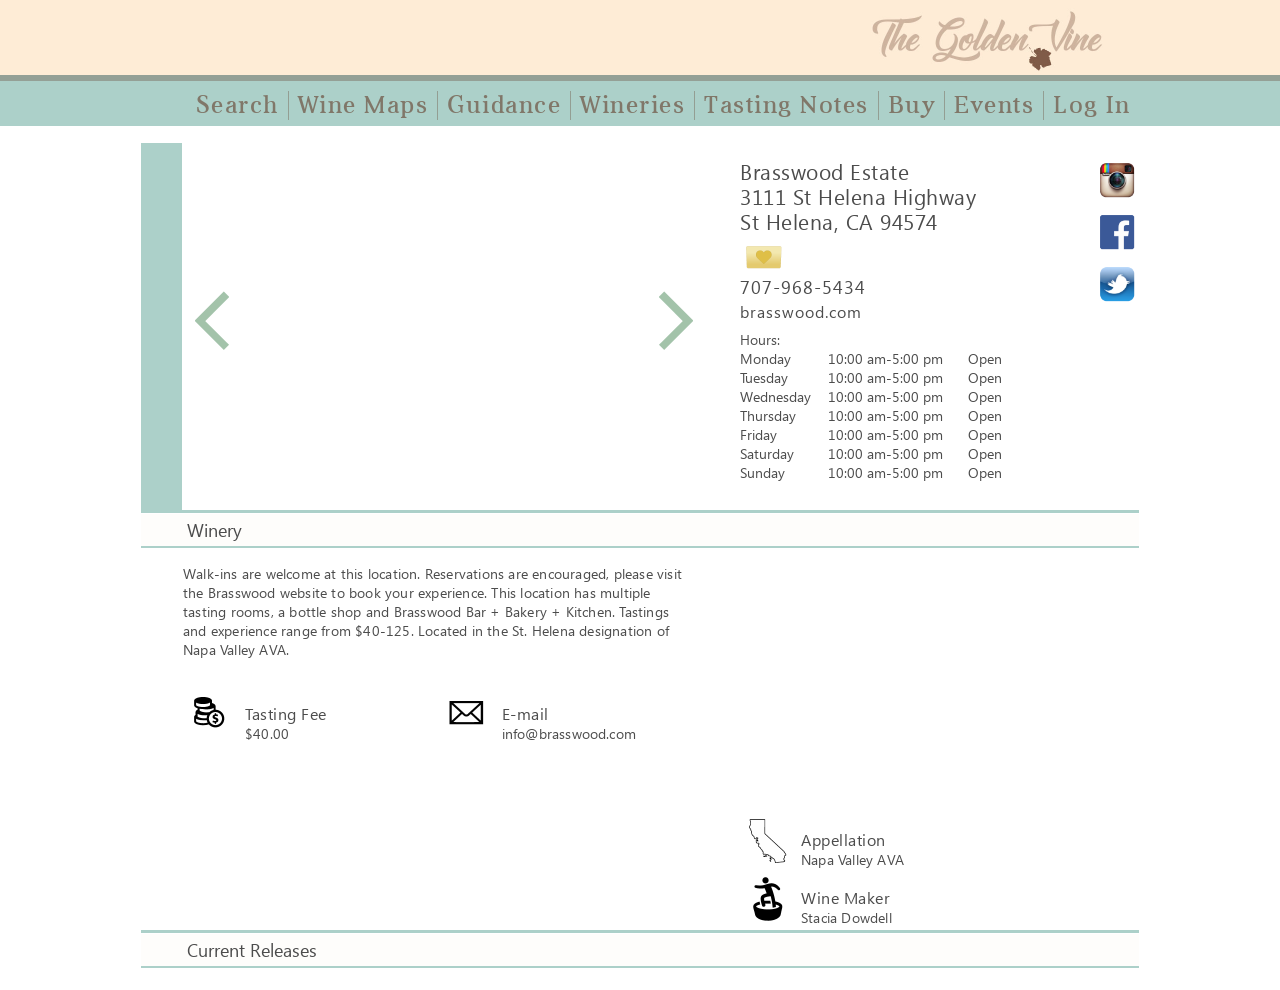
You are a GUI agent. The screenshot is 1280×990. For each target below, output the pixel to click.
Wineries (632, 105)
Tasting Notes (786, 105)
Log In (1091, 105)
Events (994, 105)
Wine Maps (363, 105)
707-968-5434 (803, 287)
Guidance (504, 105)
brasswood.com (801, 311)
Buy (912, 105)
